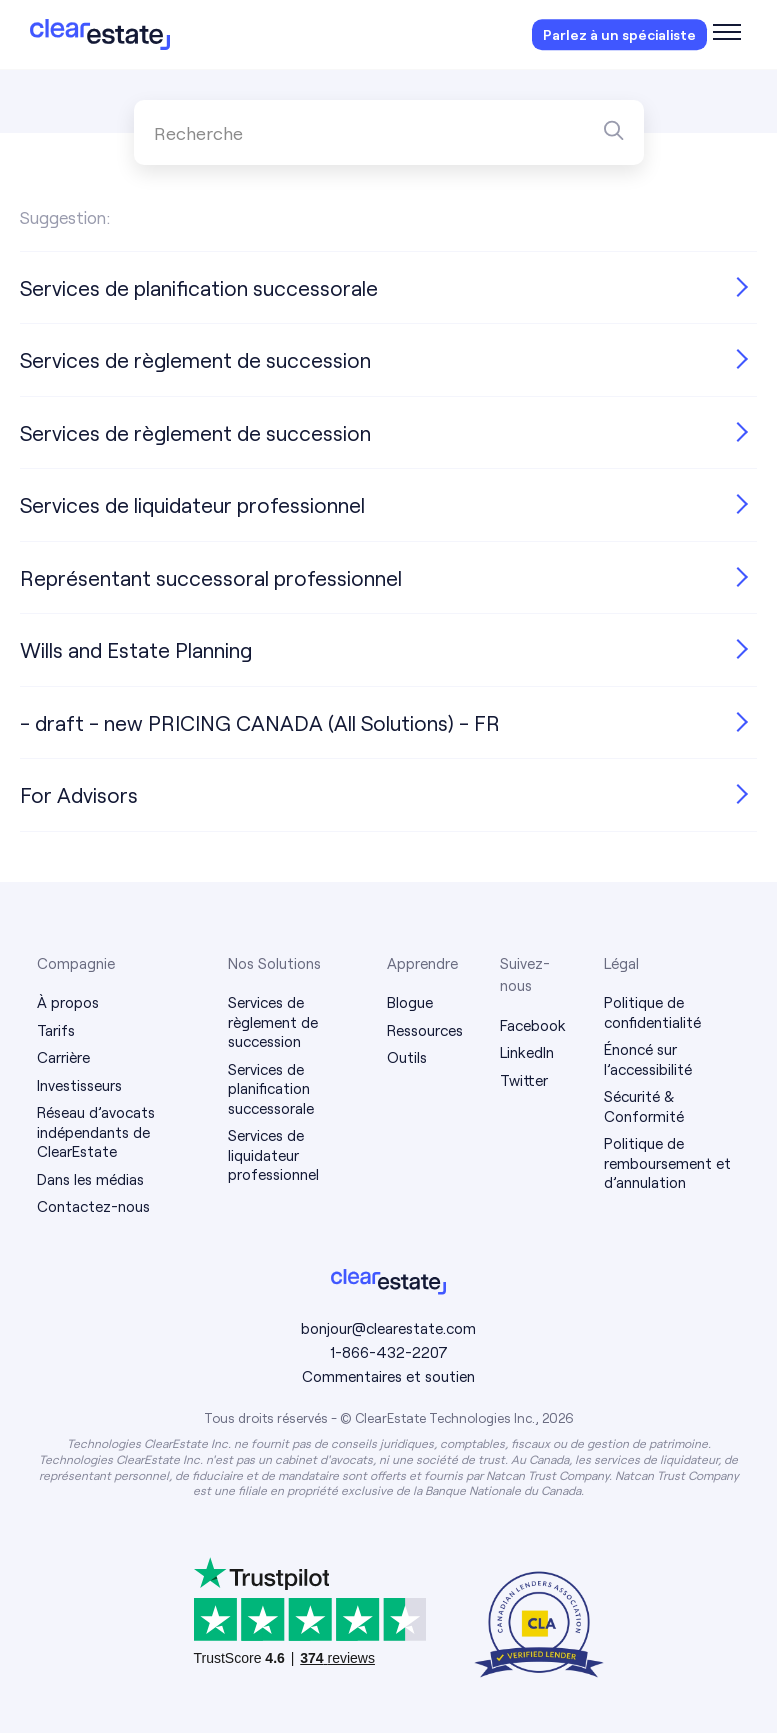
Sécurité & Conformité (644, 1106)
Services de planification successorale (199, 287)
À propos (68, 1002)
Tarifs (56, 1030)
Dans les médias (90, 1179)
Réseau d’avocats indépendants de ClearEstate (96, 1131)
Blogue (410, 1002)
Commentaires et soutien (388, 1376)
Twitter (524, 1080)
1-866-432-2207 (389, 1352)
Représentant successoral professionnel (211, 577)
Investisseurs (79, 1085)
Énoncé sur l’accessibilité (648, 1059)
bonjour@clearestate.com (388, 1328)
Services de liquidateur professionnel (192, 504)
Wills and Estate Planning (136, 649)
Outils (407, 1057)
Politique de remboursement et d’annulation (667, 1162)
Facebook (533, 1025)
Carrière (63, 1057)
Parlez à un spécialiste (619, 34)
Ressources (425, 1030)
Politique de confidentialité (652, 1012)
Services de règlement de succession (195, 359)
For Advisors (79, 794)
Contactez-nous (93, 1206)
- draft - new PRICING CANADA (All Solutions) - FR (260, 722)
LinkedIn (527, 1052)
